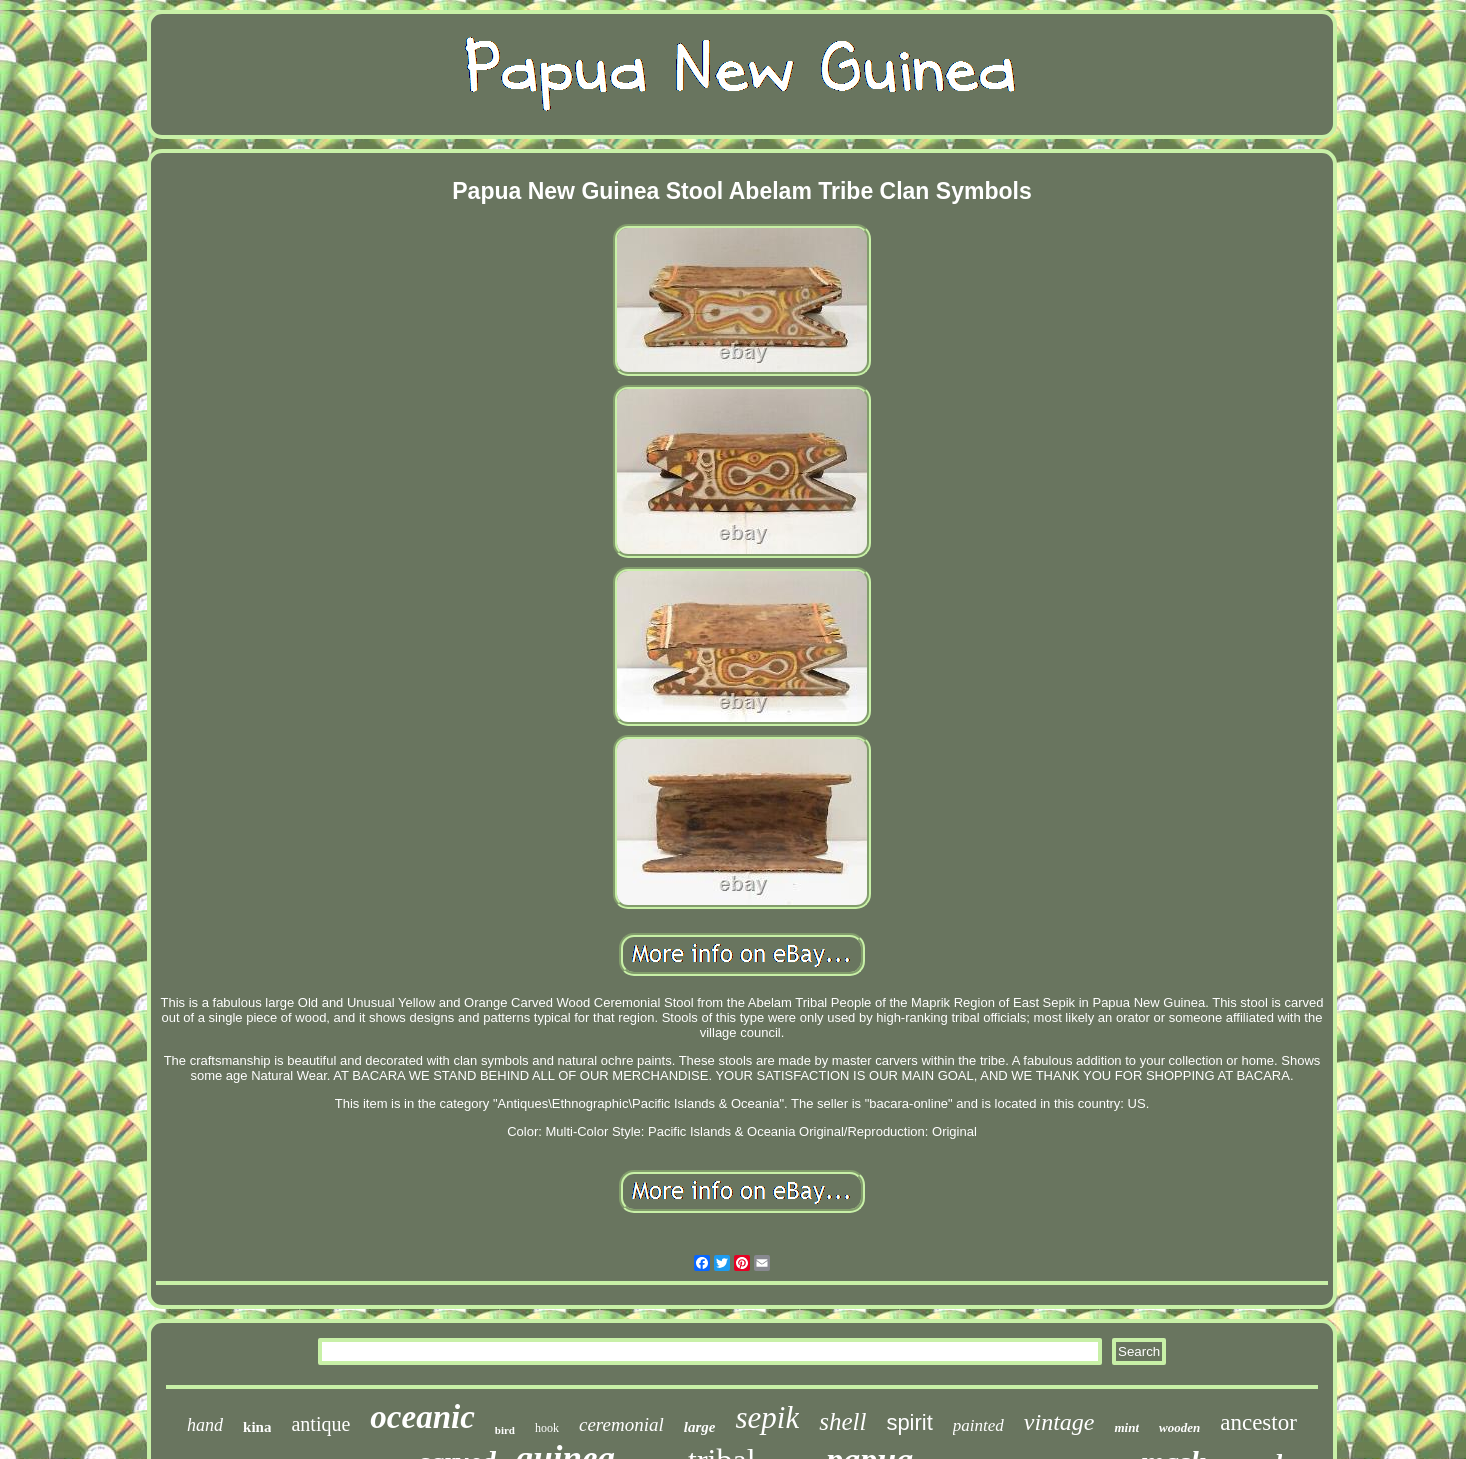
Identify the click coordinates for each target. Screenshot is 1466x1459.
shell (842, 1421)
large (700, 1427)
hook (547, 1428)
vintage (1059, 1422)
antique (320, 1424)
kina (257, 1427)
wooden (1179, 1427)
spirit (909, 1422)
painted (978, 1425)
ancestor (1258, 1422)
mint (1126, 1427)
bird (505, 1430)
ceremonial (621, 1424)
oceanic (422, 1417)
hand (205, 1425)
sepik (767, 1417)
